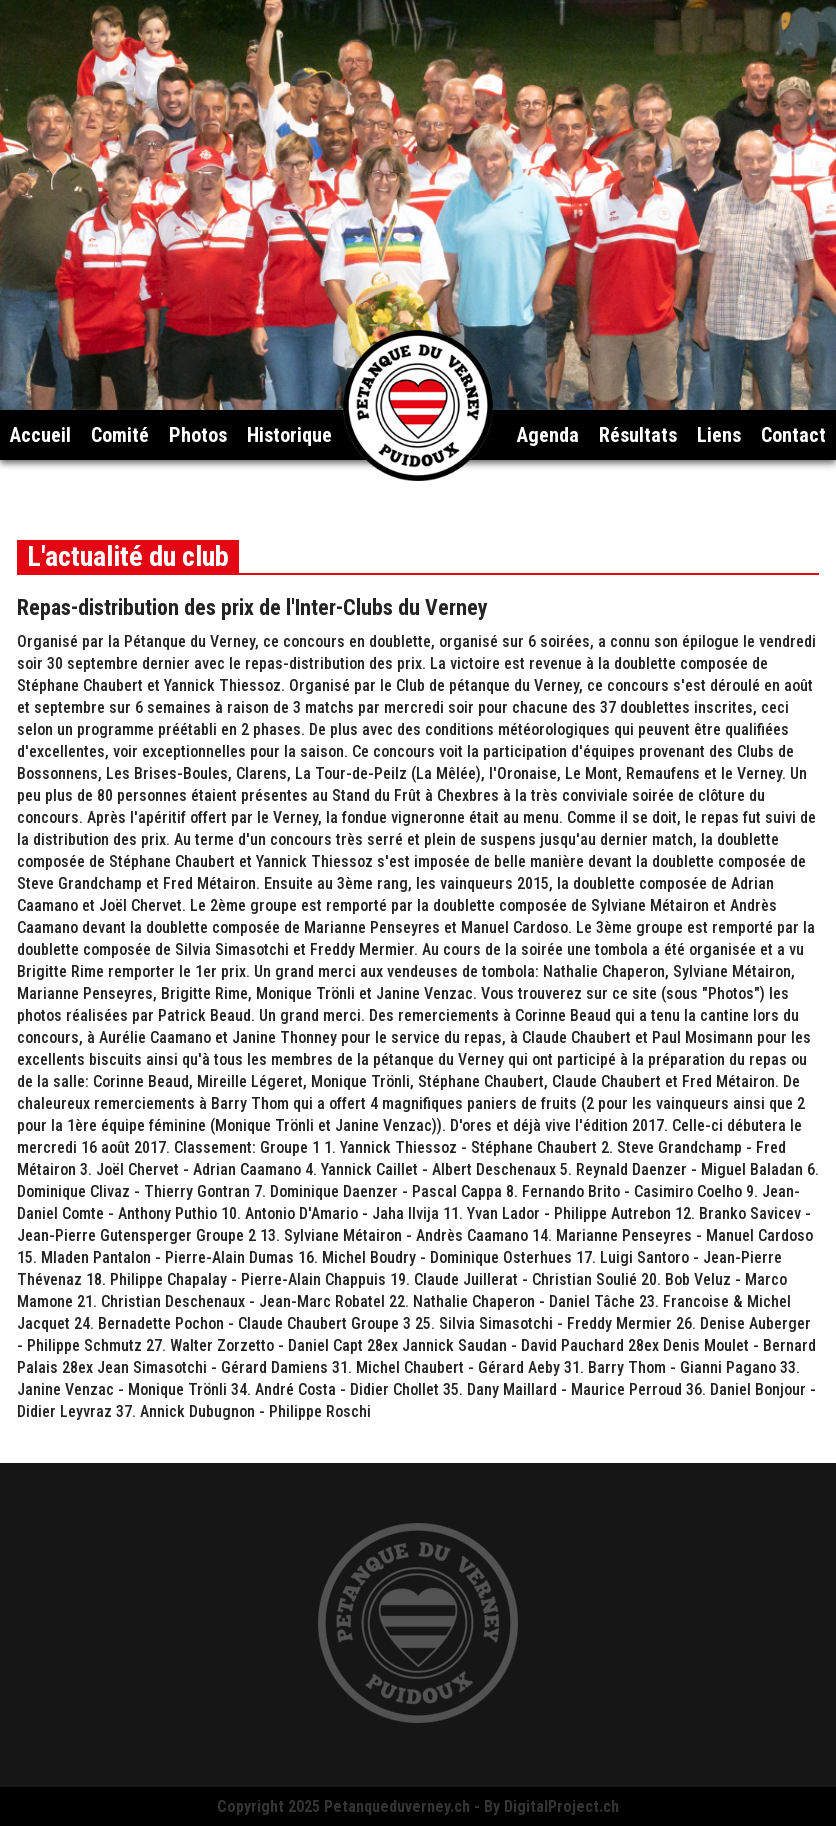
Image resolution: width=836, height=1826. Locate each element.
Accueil (40, 435)
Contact (793, 435)
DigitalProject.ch (561, 1806)
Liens (719, 435)
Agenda (548, 435)
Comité (120, 435)
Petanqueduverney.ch (397, 1806)
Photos (198, 435)
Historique (289, 435)
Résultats (638, 435)
